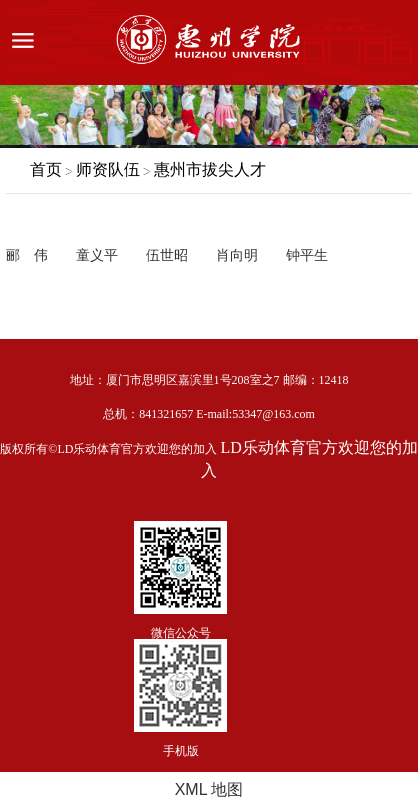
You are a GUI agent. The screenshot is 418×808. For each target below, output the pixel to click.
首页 (46, 169)
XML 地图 (209, 789)
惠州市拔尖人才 (210, 169)
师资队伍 (108, 169)
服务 (391, 43)
